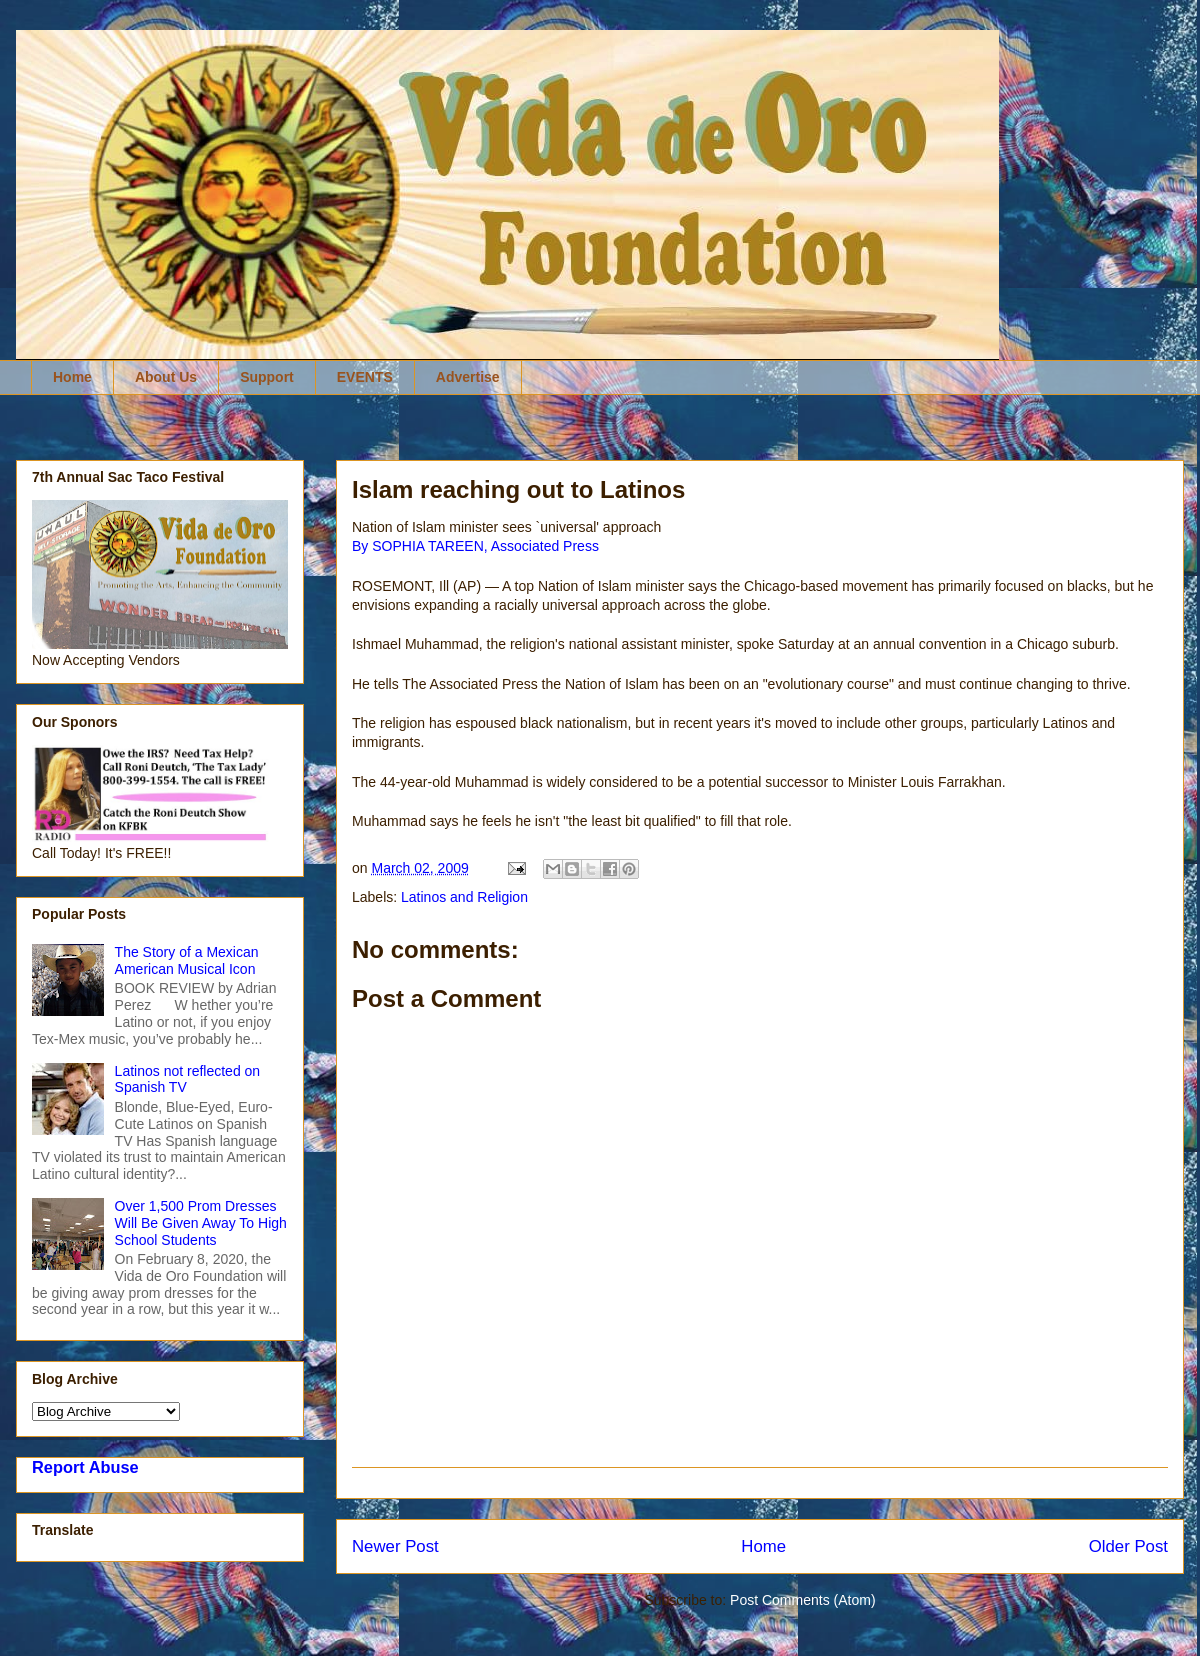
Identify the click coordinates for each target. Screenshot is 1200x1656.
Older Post (1128, 1546)
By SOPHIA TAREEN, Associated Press (475, 546)
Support (267, 377)
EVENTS (365, 377)
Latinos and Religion (464, 897)
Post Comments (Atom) (802, 1600)
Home (72, 377)
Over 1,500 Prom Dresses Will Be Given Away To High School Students (201, 1223)
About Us (166, 377)
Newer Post (395, 1546)
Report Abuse (85, 1467)
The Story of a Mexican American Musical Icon (187, 960)
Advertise (468, 377)
